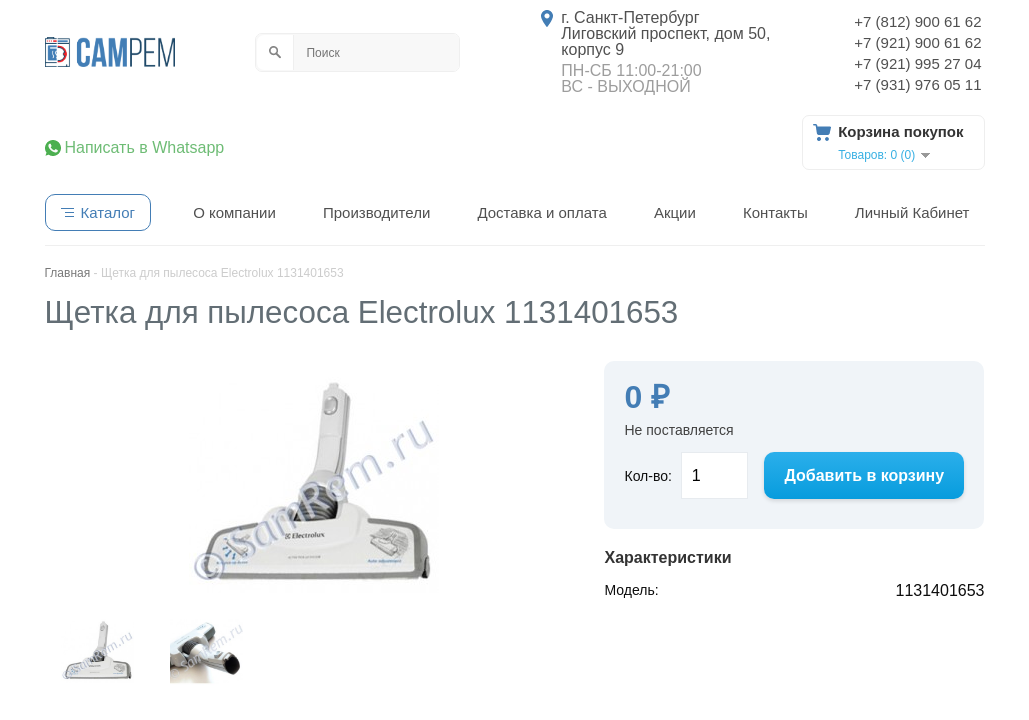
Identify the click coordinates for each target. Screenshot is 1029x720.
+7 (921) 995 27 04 (917, 63)
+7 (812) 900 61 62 (917, 21)
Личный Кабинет (912, 212)
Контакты (775, 212)
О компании (234, 212)
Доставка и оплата (541, 212)
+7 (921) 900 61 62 (917, 42)
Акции (675, 212)
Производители (376, 212)
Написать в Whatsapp (145, 148)
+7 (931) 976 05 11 (917, 84)
